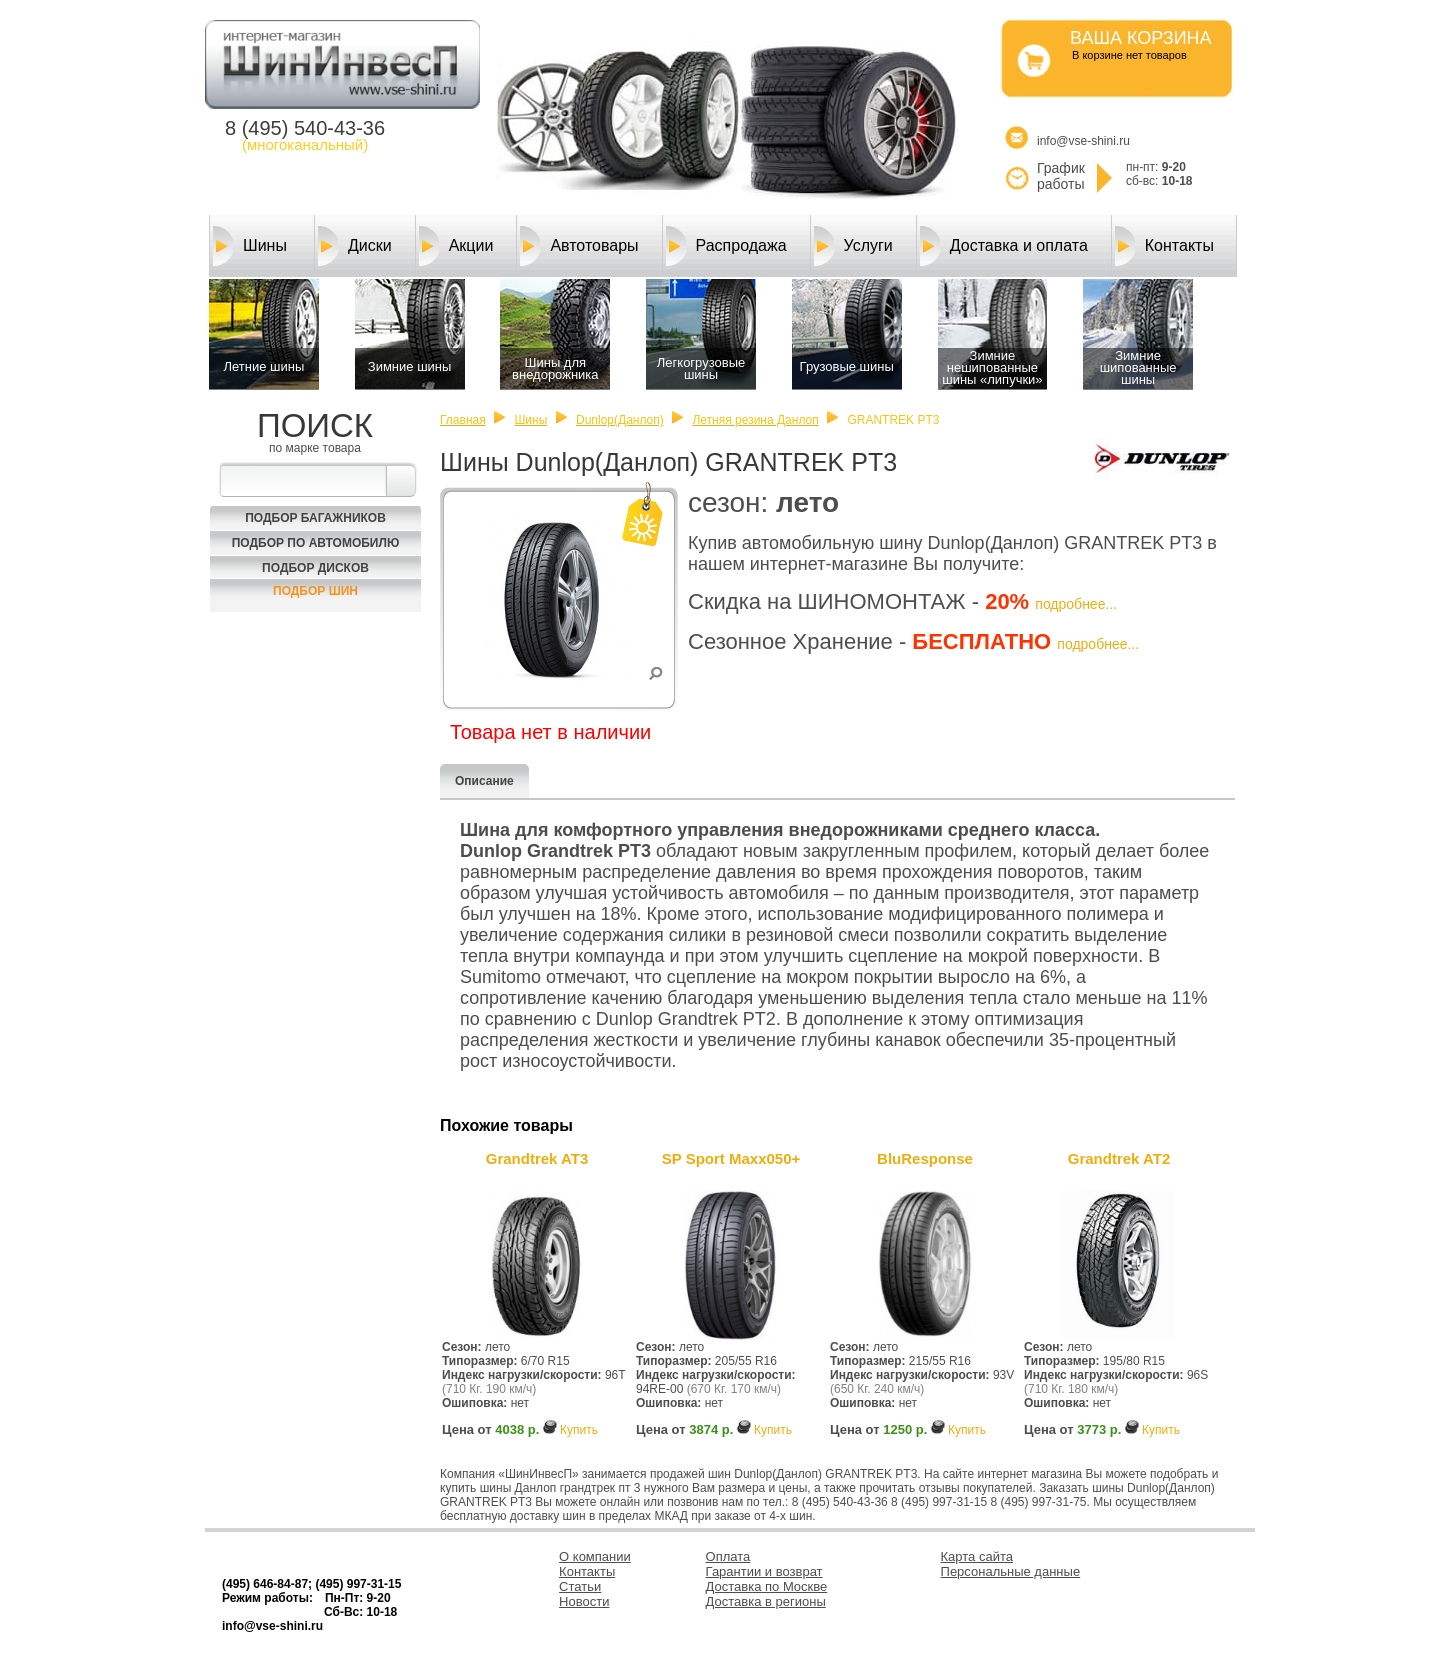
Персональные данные (1011, 1571)
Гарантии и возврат (764, 1571)
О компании (595, 1556)
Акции (456, 246)
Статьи (580, 1586)
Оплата (728, 1556)
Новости (584, 1601)
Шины (250, 246)
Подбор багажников (315, 518)
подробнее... (1076, 604)
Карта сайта (977, 1556)
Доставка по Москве (767, 1586)
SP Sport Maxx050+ (731, 1158)
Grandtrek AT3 (537, 1158)
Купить (579, 1430)
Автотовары (579, 246)
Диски (355, 246)
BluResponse (925, 1158)
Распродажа (726, 246)
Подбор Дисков (315, 568)
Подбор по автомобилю (316, 543)
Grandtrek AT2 (1119, 1158)
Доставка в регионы (766, 1601)
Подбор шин (315, 591)
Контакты (1164, 246)
